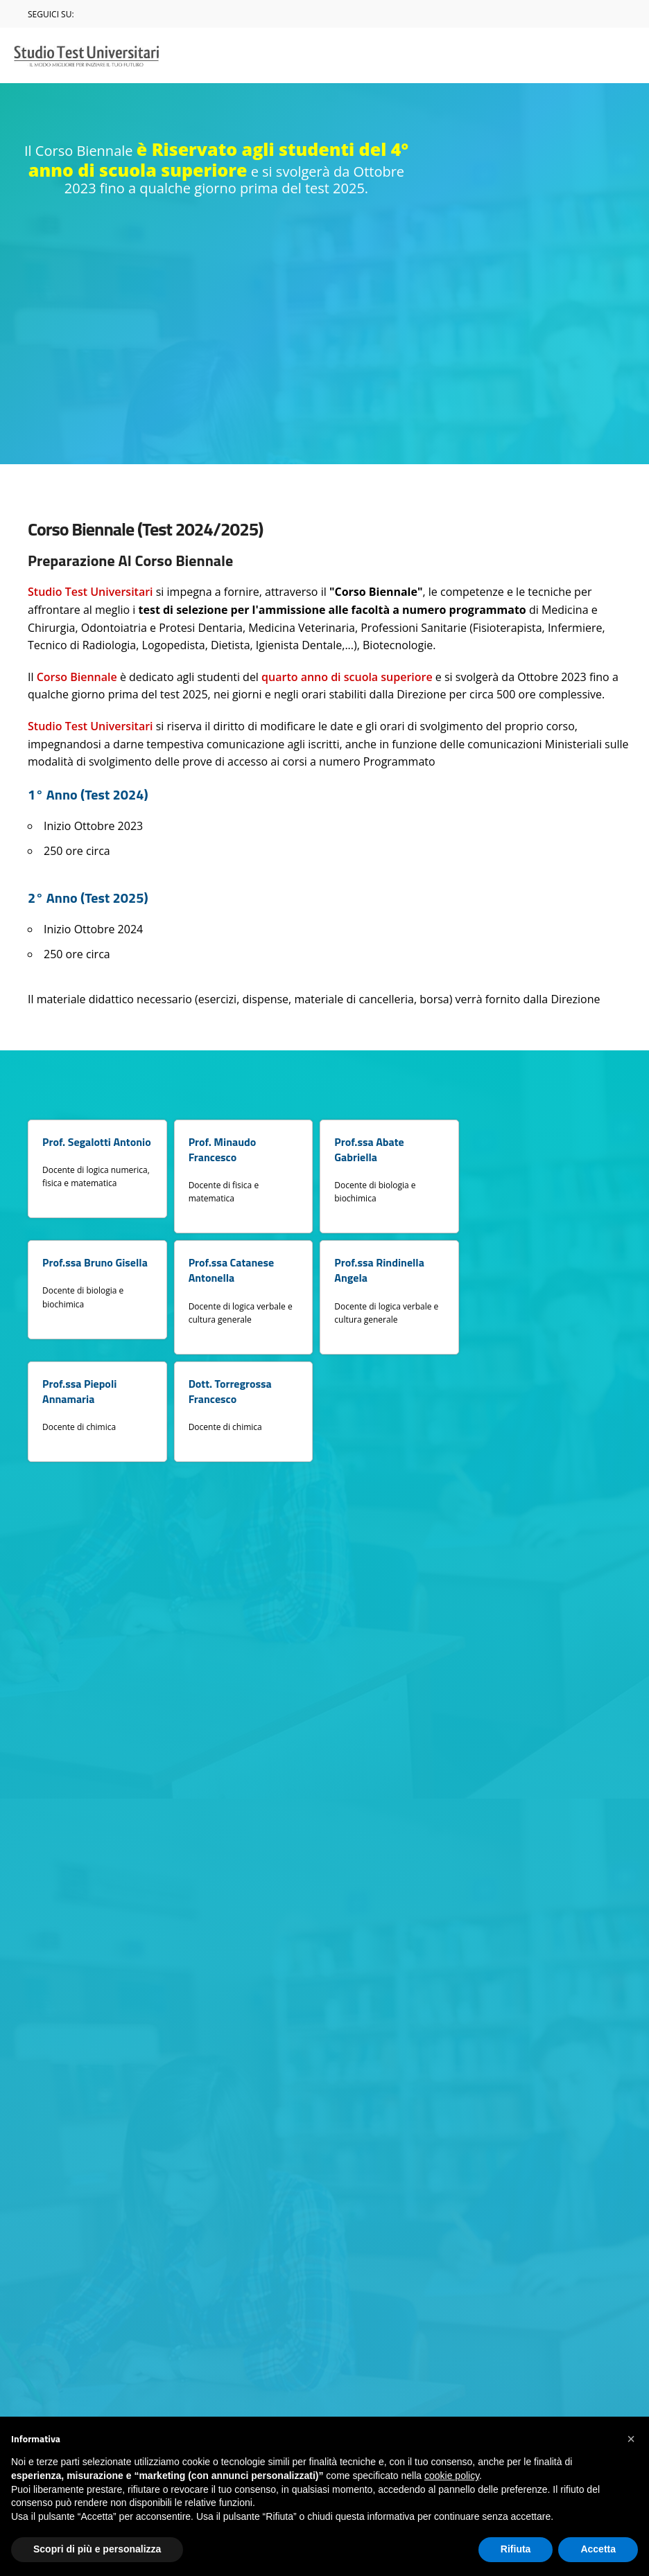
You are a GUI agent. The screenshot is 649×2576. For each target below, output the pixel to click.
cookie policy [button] (451, 2475)
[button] (631, 2439)
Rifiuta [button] (516, 2549)
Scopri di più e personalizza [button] (97, 2549)
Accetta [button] (598, 2549)
